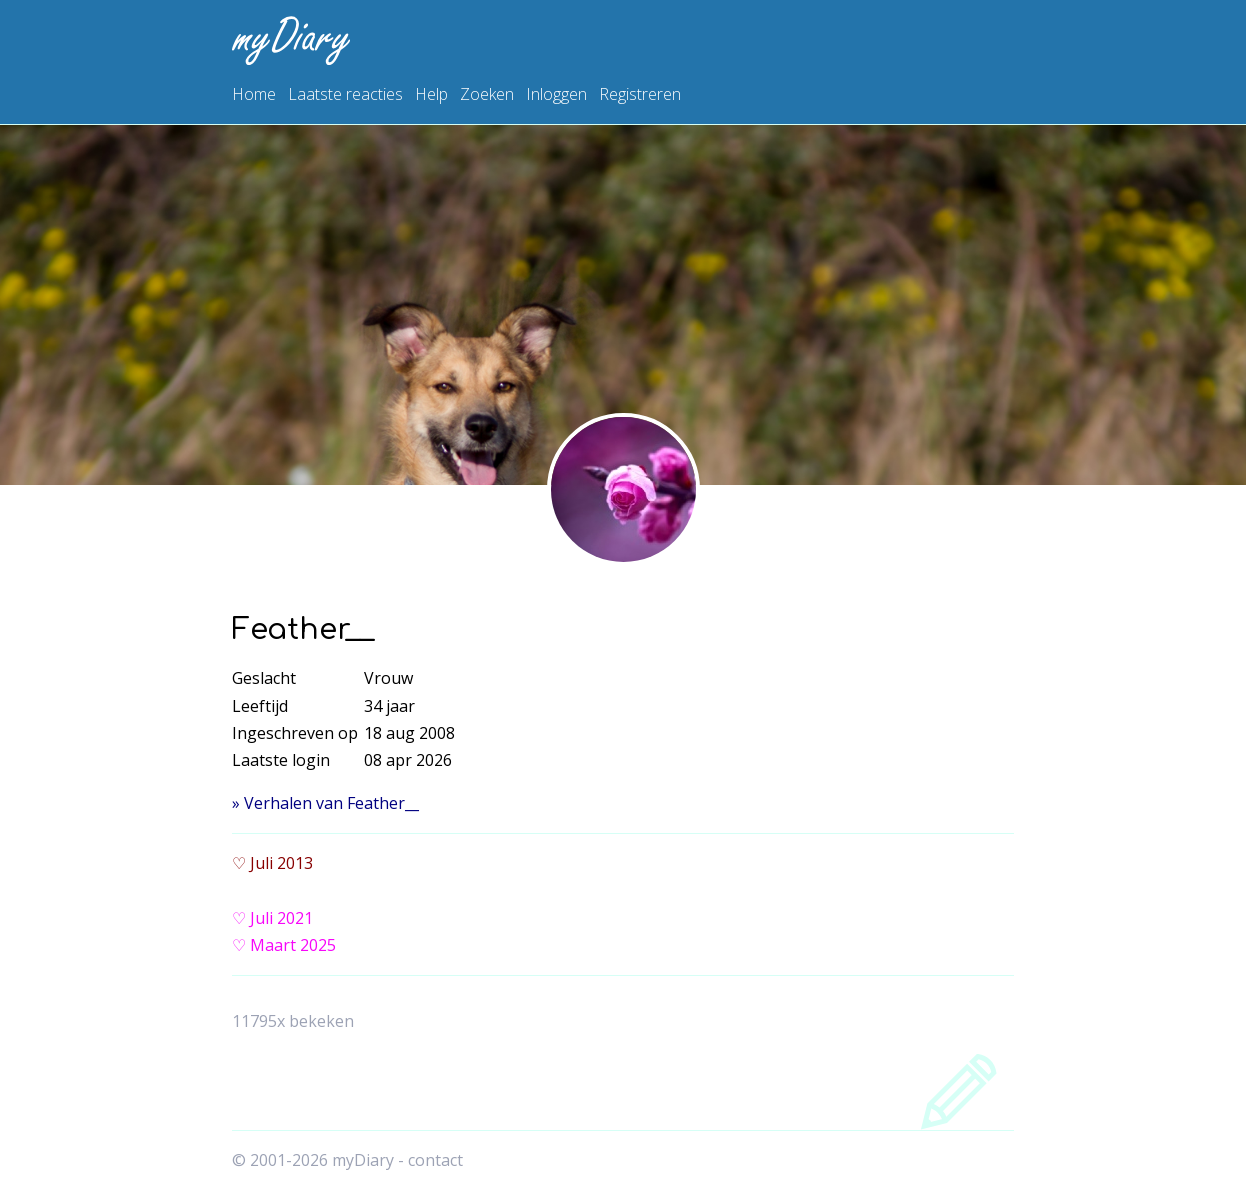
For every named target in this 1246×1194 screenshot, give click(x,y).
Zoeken (487, 94)
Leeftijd (260, 706)
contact (435, 1160)
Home (254, 94)
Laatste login (281, 760)
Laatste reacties (345, 94)
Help (431, 94)
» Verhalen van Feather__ (325, 803)
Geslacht (264, 678)
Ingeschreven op (295, 733)
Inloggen (556, 94)
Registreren (640, 94)
